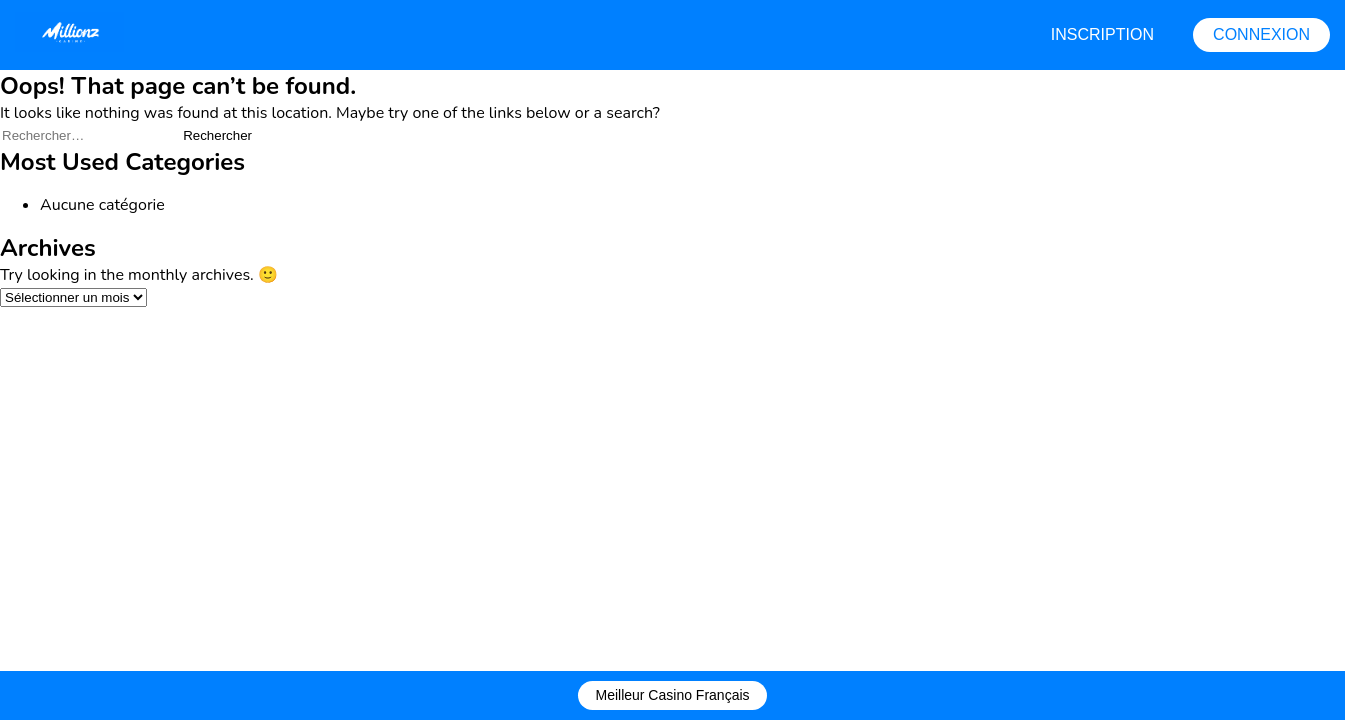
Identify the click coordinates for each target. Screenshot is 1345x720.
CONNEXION (1261, 34)
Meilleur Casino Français (672, 695)
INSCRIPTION (1102, 34)
